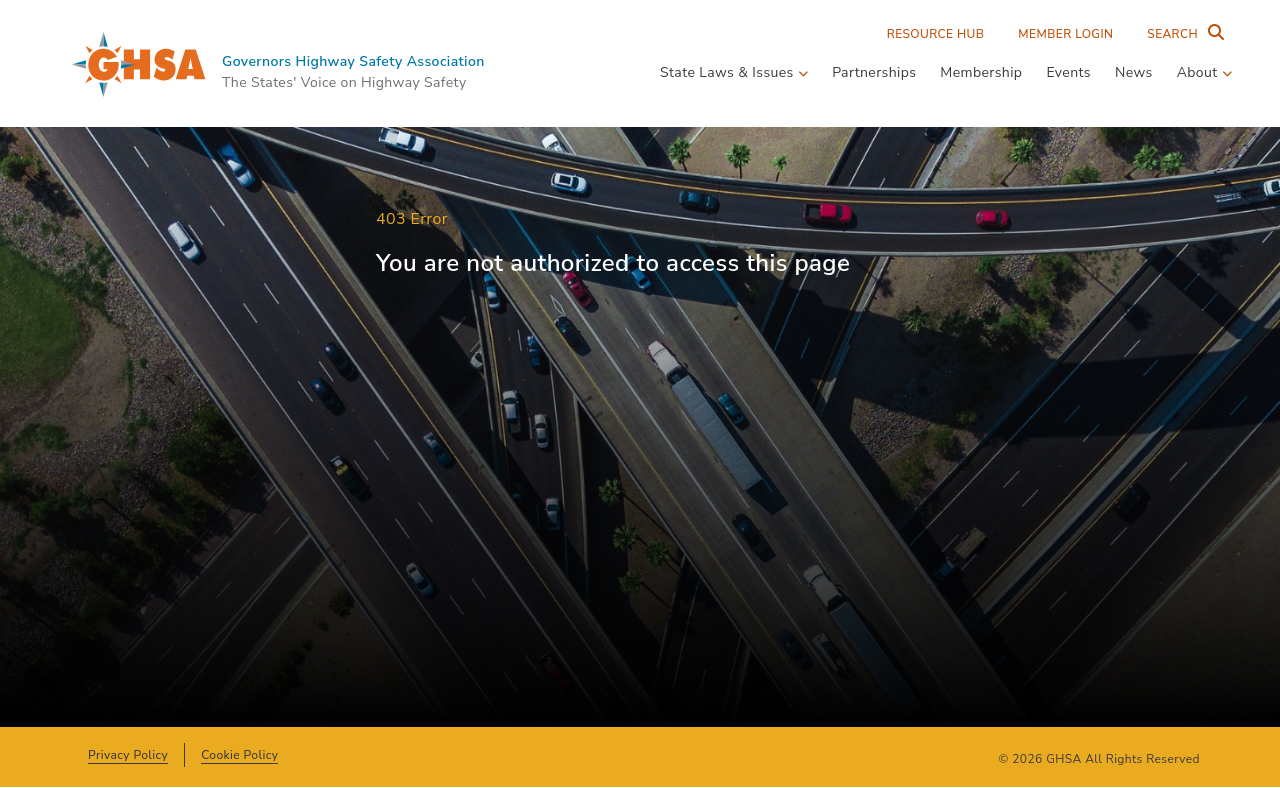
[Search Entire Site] (1181, 34)
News (1134, 72)
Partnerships (874, 72)
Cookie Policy (239, 755)
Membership (981, 72)
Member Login (1065, 34)
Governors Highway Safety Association (353, 61)
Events (1068, 72)
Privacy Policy (128, 755)
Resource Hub (936, 34)
